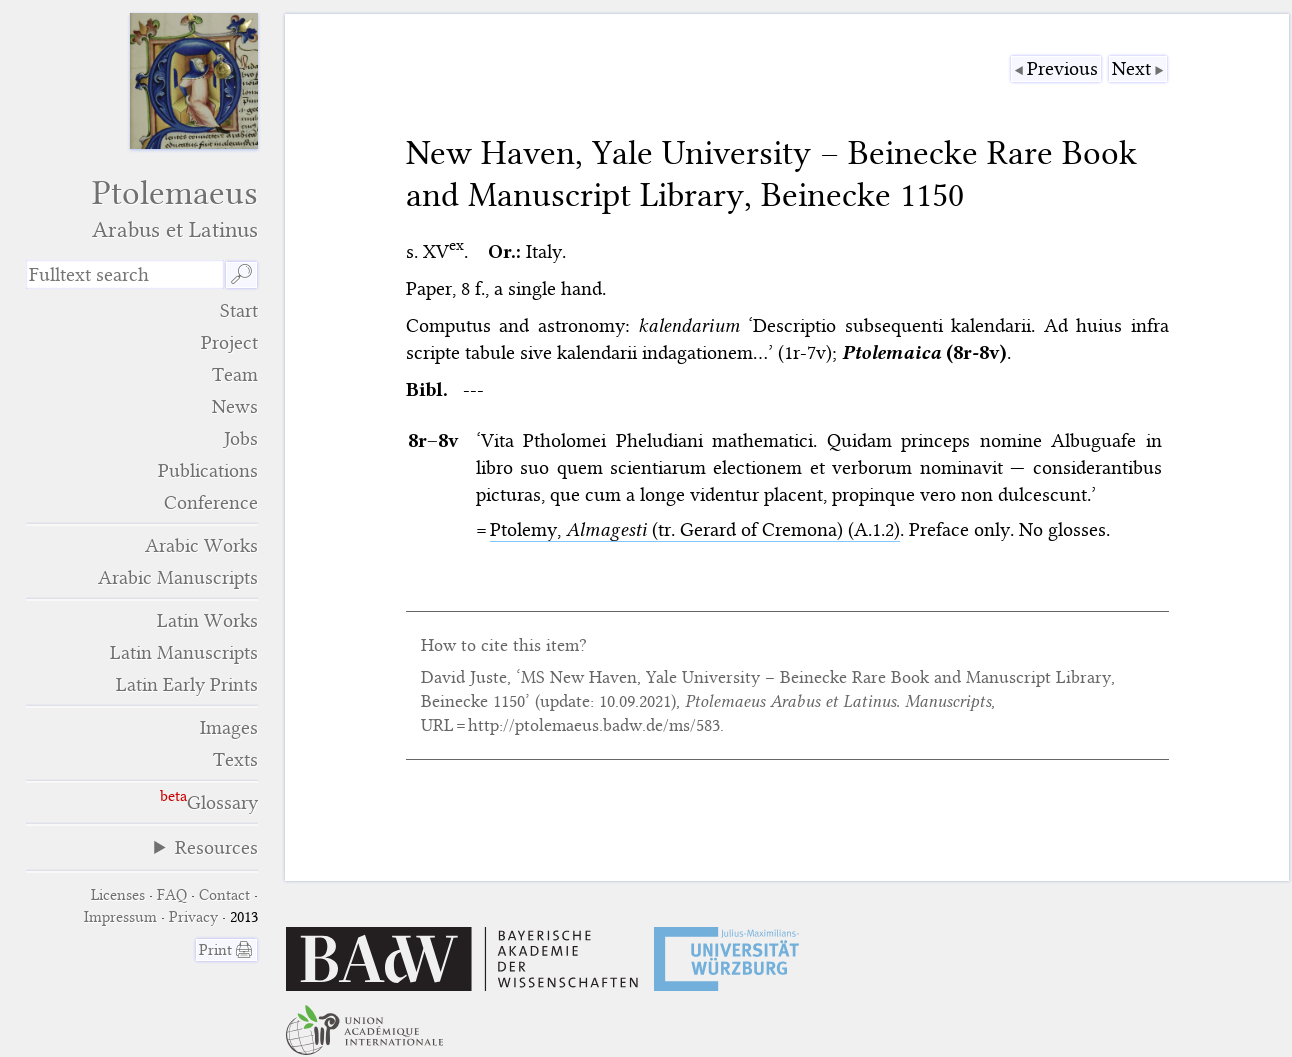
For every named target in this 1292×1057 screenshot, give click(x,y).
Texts (235, 759)
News (235, 406)
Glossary (222, 802)
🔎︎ (241, 274)
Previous (1062, 68)
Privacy (193, 917)
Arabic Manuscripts (178, 577)
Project (229, 342)
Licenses (118, 895)
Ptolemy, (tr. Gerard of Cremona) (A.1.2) (695, 529)
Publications (208, 470)
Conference (211, 502)
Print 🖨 (226, 950)
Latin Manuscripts (184, 652)
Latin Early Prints (187, 684)
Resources (216, 847)
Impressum (120, 917)
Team (235, 374)
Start (239, 310)
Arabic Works (201, 545)
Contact (224, 895)
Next (1131, 68)
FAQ (172, 895)
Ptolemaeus (142, 208)
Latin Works (207, 620)
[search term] (125, 274)
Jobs (241, 438)
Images (229, 727)
